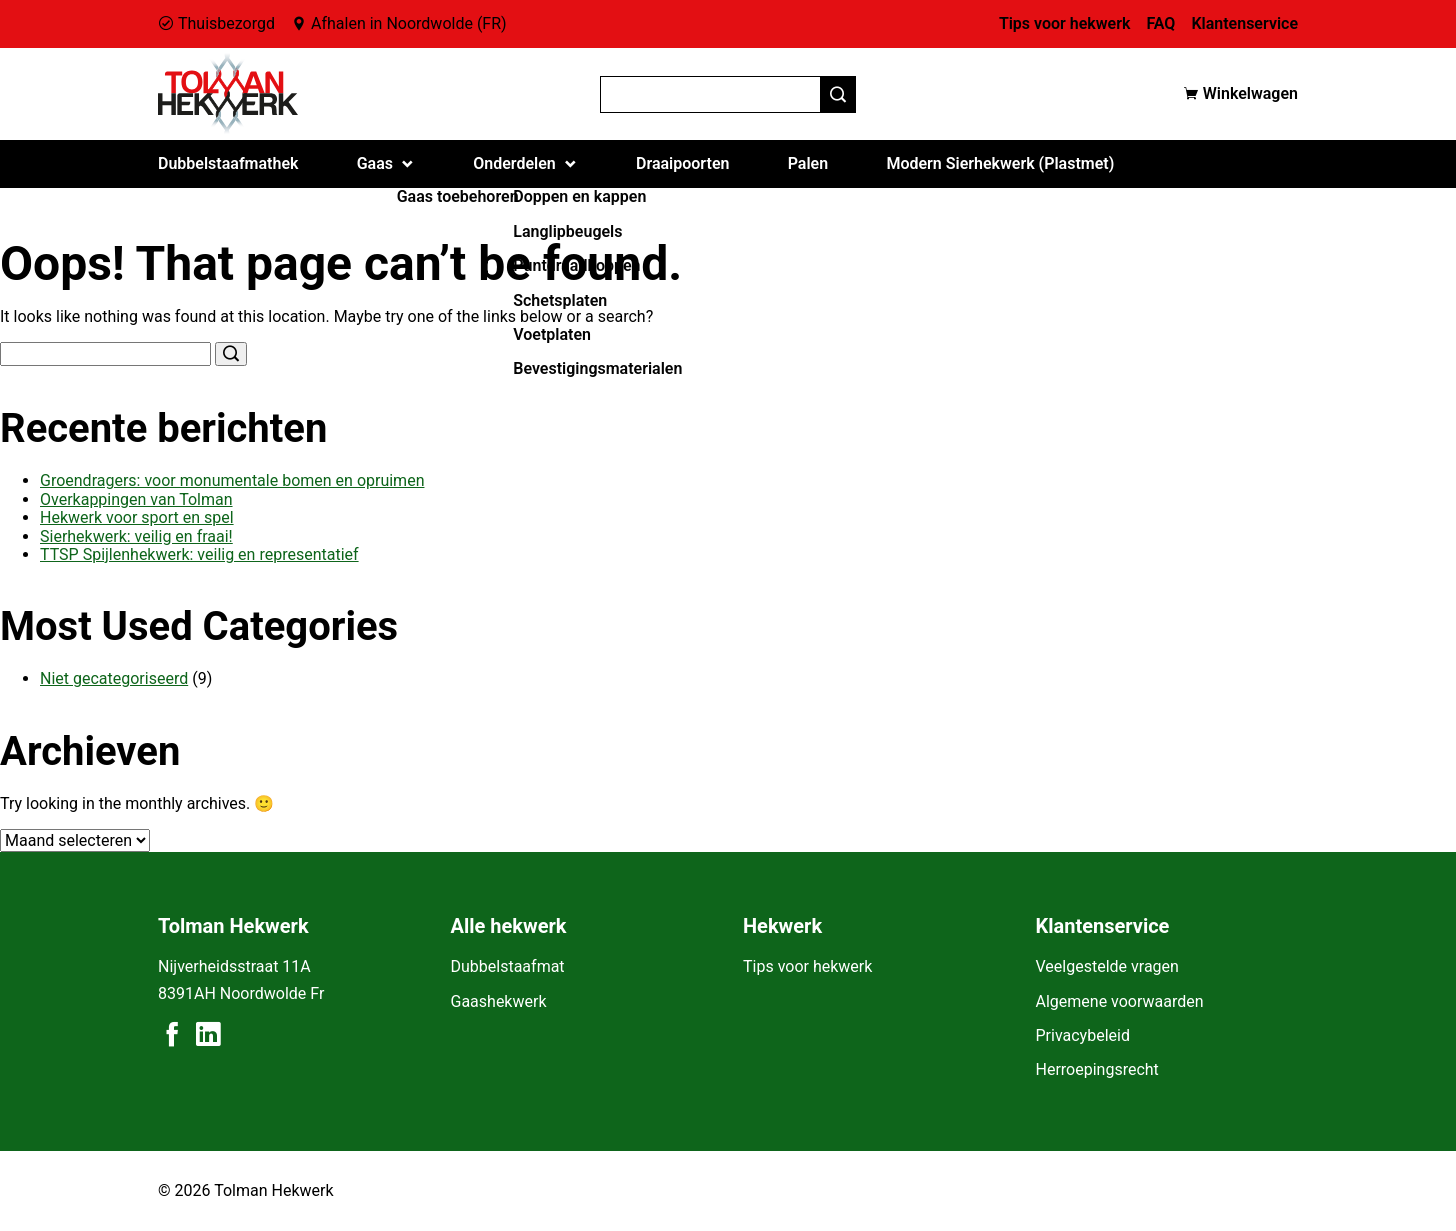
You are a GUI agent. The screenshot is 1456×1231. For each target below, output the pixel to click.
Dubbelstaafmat (508, 966)
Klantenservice (1244, 23)
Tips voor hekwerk (1065, 23)
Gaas (375, 164)
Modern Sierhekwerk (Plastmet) (1000, 163)
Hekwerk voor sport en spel (137, 517)
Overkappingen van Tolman (136, 499)
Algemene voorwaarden (1120, 1001)
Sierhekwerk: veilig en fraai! (136, 536)
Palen (808, 163)
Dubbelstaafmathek (228, 163)
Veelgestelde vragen (1107, 966)
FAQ (1160, 23)
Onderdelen (514, 164)
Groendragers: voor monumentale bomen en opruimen (232, 480)
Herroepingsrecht (1097, 1069)
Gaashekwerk (499, 1001)
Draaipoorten (682, 163)
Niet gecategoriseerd (114, 678)
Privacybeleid (1083, 1035)
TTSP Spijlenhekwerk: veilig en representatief (199, 554)
